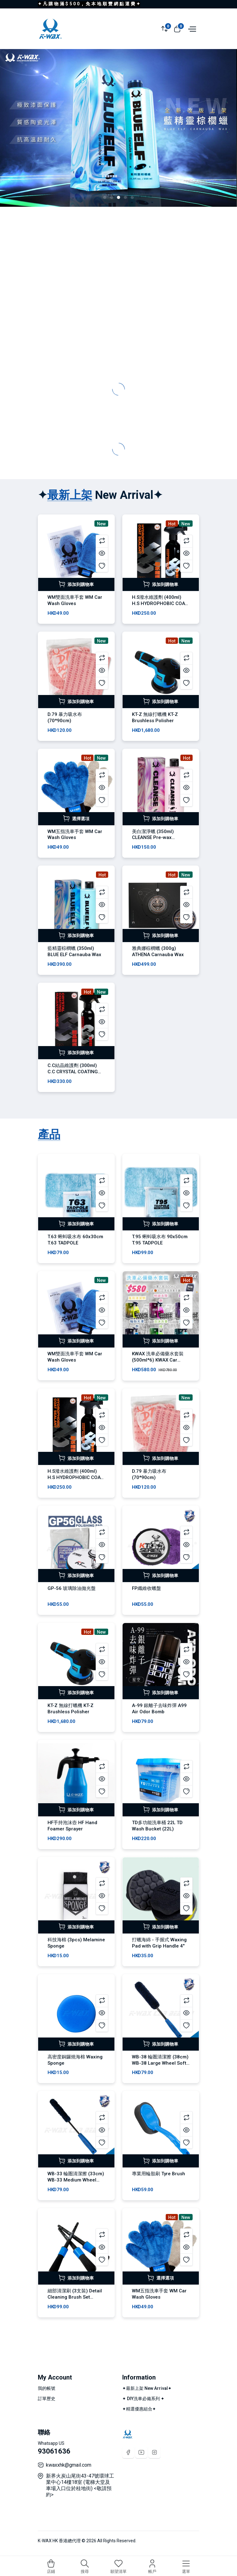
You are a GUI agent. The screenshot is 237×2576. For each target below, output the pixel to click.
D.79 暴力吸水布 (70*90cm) (65, 717)
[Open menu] (191, 28)
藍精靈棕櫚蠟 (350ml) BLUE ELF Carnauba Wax (74, 951)
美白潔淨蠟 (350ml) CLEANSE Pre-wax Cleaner (153, 838)
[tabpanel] (118, 1739)
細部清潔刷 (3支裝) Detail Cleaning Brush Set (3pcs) (75, 2297)
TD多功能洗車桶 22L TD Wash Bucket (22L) (157, 1826)
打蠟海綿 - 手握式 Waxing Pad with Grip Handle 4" (159, 1943)
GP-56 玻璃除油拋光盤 (72, 1588)
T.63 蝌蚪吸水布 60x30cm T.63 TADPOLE (75, 1240)
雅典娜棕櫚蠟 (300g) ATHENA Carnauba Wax (158, 951)
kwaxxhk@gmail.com (68, 2465)
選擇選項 (76, 818)
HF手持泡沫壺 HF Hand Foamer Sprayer (72, 1826)
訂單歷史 (46, 2398)
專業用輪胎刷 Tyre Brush (158, 2173)
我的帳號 (46, 2388)
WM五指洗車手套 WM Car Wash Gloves (75, 835)
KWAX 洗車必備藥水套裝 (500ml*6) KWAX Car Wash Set (158, 1360)
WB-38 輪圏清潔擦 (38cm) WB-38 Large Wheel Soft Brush (160, 2063)
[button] (104, 197)
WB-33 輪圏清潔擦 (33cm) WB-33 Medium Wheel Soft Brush (76, 2180)
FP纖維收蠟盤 (146, 1588)
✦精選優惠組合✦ (139, 2408)
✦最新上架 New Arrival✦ (147, 2388)
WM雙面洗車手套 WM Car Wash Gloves (75, 600)
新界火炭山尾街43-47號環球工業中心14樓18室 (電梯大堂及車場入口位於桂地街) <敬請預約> (80, 2485)
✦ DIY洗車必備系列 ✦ (143, 2398)
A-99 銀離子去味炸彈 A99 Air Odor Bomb (159, 1709)
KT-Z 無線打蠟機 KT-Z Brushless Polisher (155, 717)
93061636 (54, 2451)
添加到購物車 (76, 584)
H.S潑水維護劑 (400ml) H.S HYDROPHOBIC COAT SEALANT (160, 603)
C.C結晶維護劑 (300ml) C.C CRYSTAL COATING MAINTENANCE (73, 1072)
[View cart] (177, 28)
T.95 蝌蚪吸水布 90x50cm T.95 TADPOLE (160, 1240)
